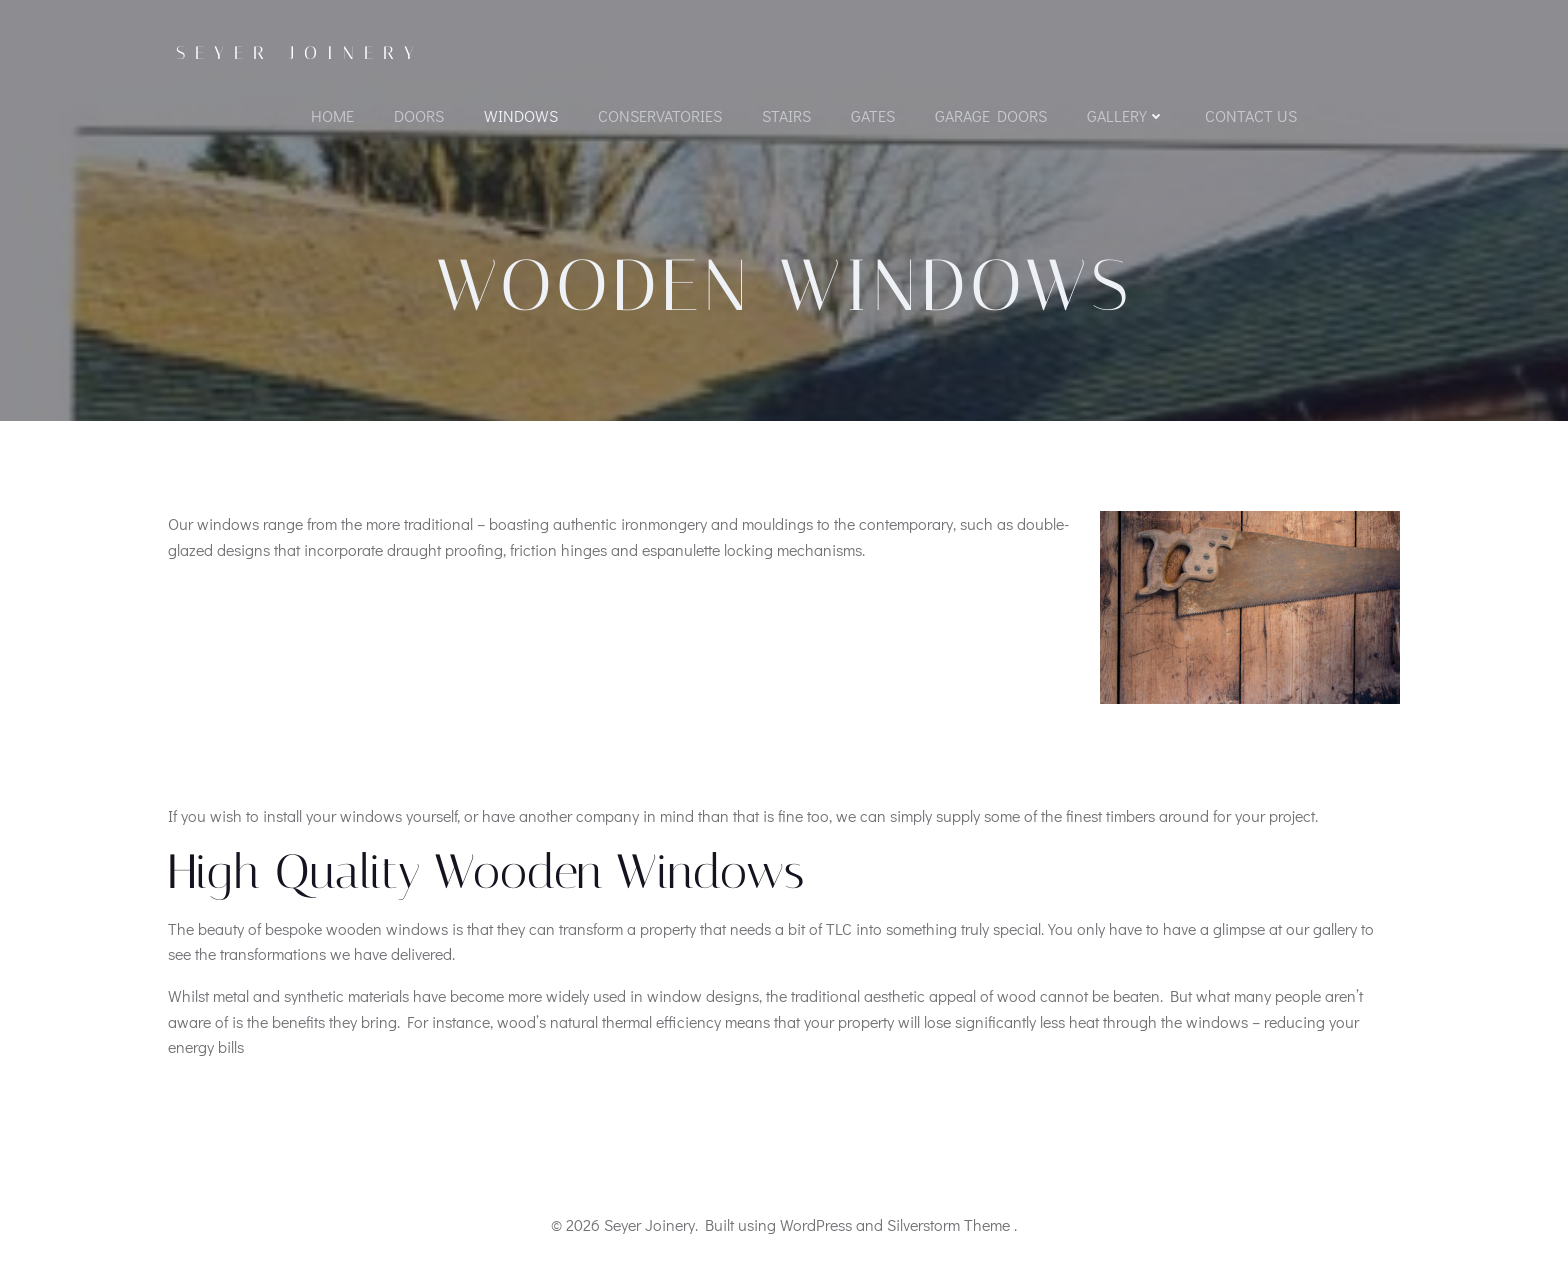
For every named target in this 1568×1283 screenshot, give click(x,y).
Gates (873, 115)
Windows (521, 115)
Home (332, 115)
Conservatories (660, 115)
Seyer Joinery (300, 53)
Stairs (786, 115)
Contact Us (1251, 115)
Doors (419, 115)
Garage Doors (991, 115)
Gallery (1126, 115)
